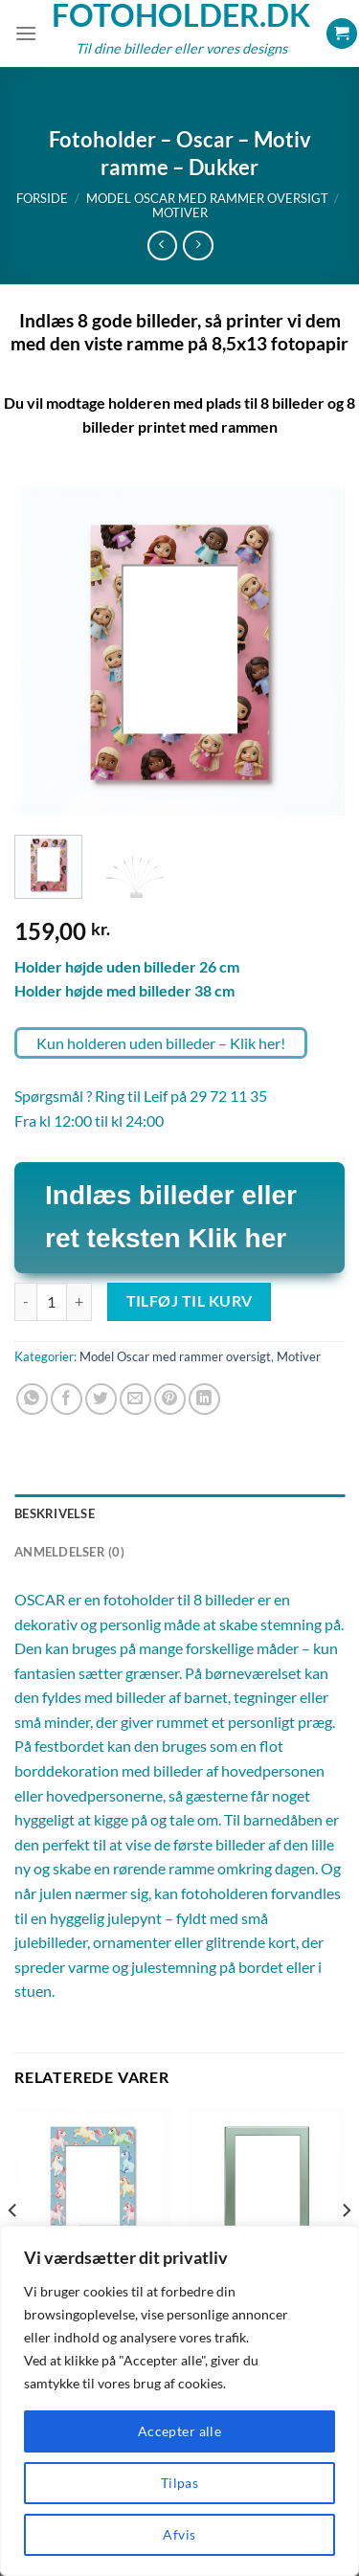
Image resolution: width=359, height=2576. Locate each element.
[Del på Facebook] (66, 1399)
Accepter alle (179, 2431)
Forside (42, 198)
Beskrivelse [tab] (54, 1513)
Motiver (180, 212)
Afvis (179, 2534)
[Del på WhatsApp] (32, 1399)
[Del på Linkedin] (204, 1399)
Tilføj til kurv (189, 1301)
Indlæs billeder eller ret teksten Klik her (171, 1216)
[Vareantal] (51, 1302)
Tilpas (180, 2483)
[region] (179, 2401)
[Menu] (25, 33)
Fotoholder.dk (181, 15)
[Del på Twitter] (101, 1399)
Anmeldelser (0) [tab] (69, 1551)
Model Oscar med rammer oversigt (207, 198)
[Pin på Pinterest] (170, 1399)
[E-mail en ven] (135, 1399)
